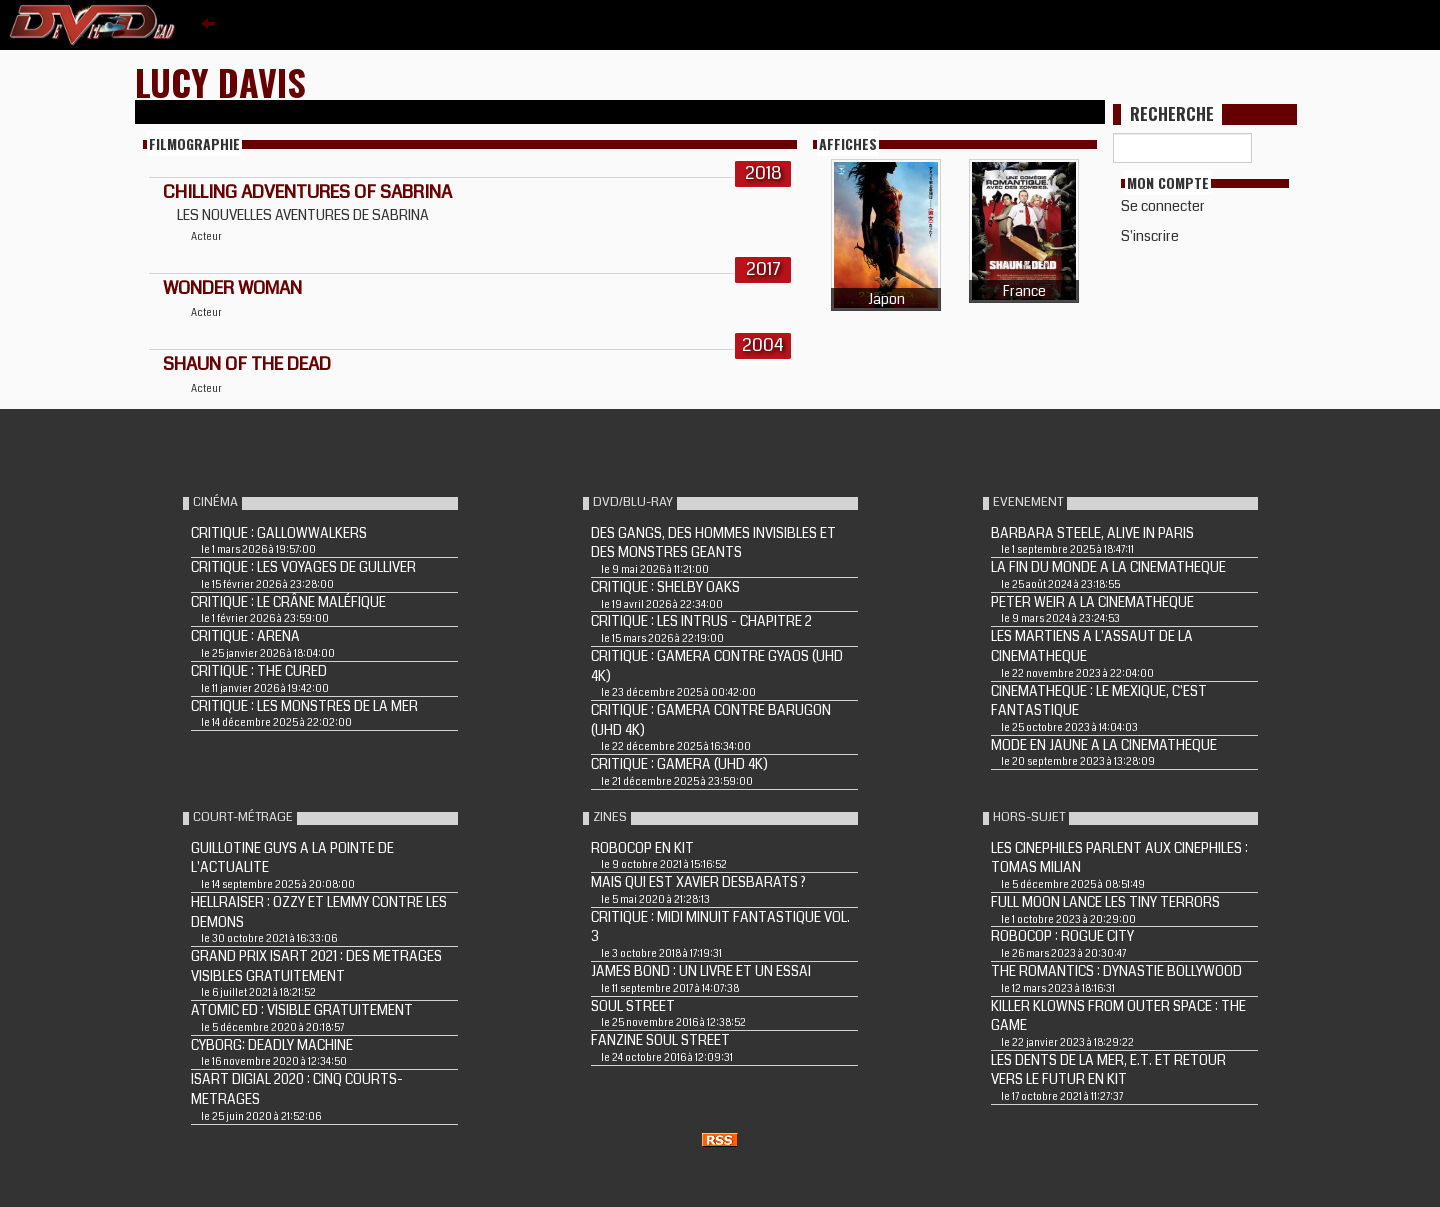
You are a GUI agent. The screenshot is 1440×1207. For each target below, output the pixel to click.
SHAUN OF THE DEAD (247, 364)
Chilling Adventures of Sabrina (307, 192)
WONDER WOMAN (232, 288)
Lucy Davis (220, 81)
